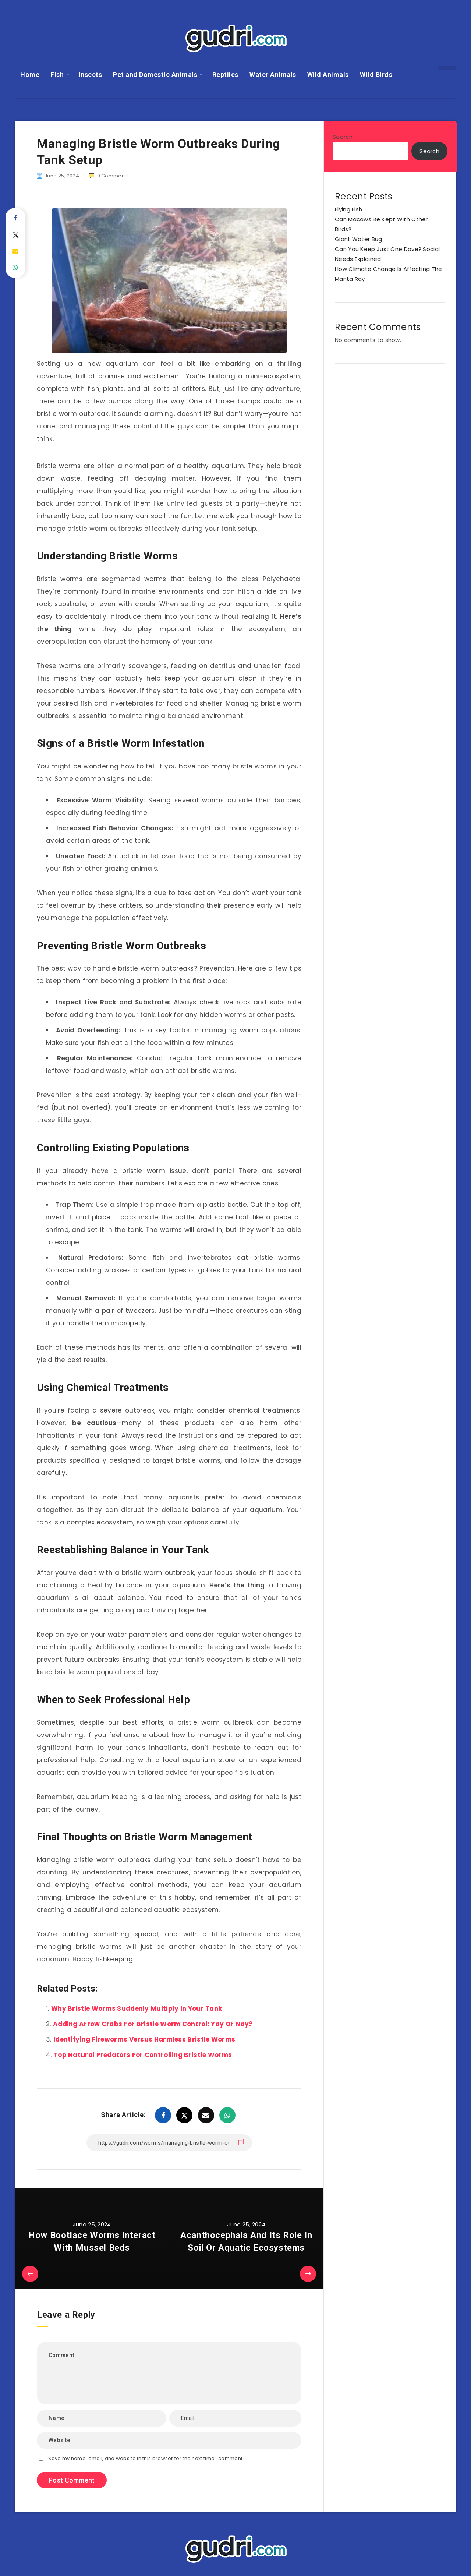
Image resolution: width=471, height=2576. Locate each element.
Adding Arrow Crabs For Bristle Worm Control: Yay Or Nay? (153, 2024)
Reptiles (225, 74)
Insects (90, 74)
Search (343, 137)
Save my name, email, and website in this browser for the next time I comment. (146, 2458)
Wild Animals (328, 74)
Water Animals (272, 74)
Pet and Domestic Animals (155, 74)
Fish (57, 74)
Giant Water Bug (358, 239)
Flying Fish (348, 209)
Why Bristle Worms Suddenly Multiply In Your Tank (136, 2008)
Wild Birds (376, 74)
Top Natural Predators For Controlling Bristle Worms (143, 2054)
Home (29, 74)
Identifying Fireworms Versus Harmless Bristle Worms (144, 2039)
